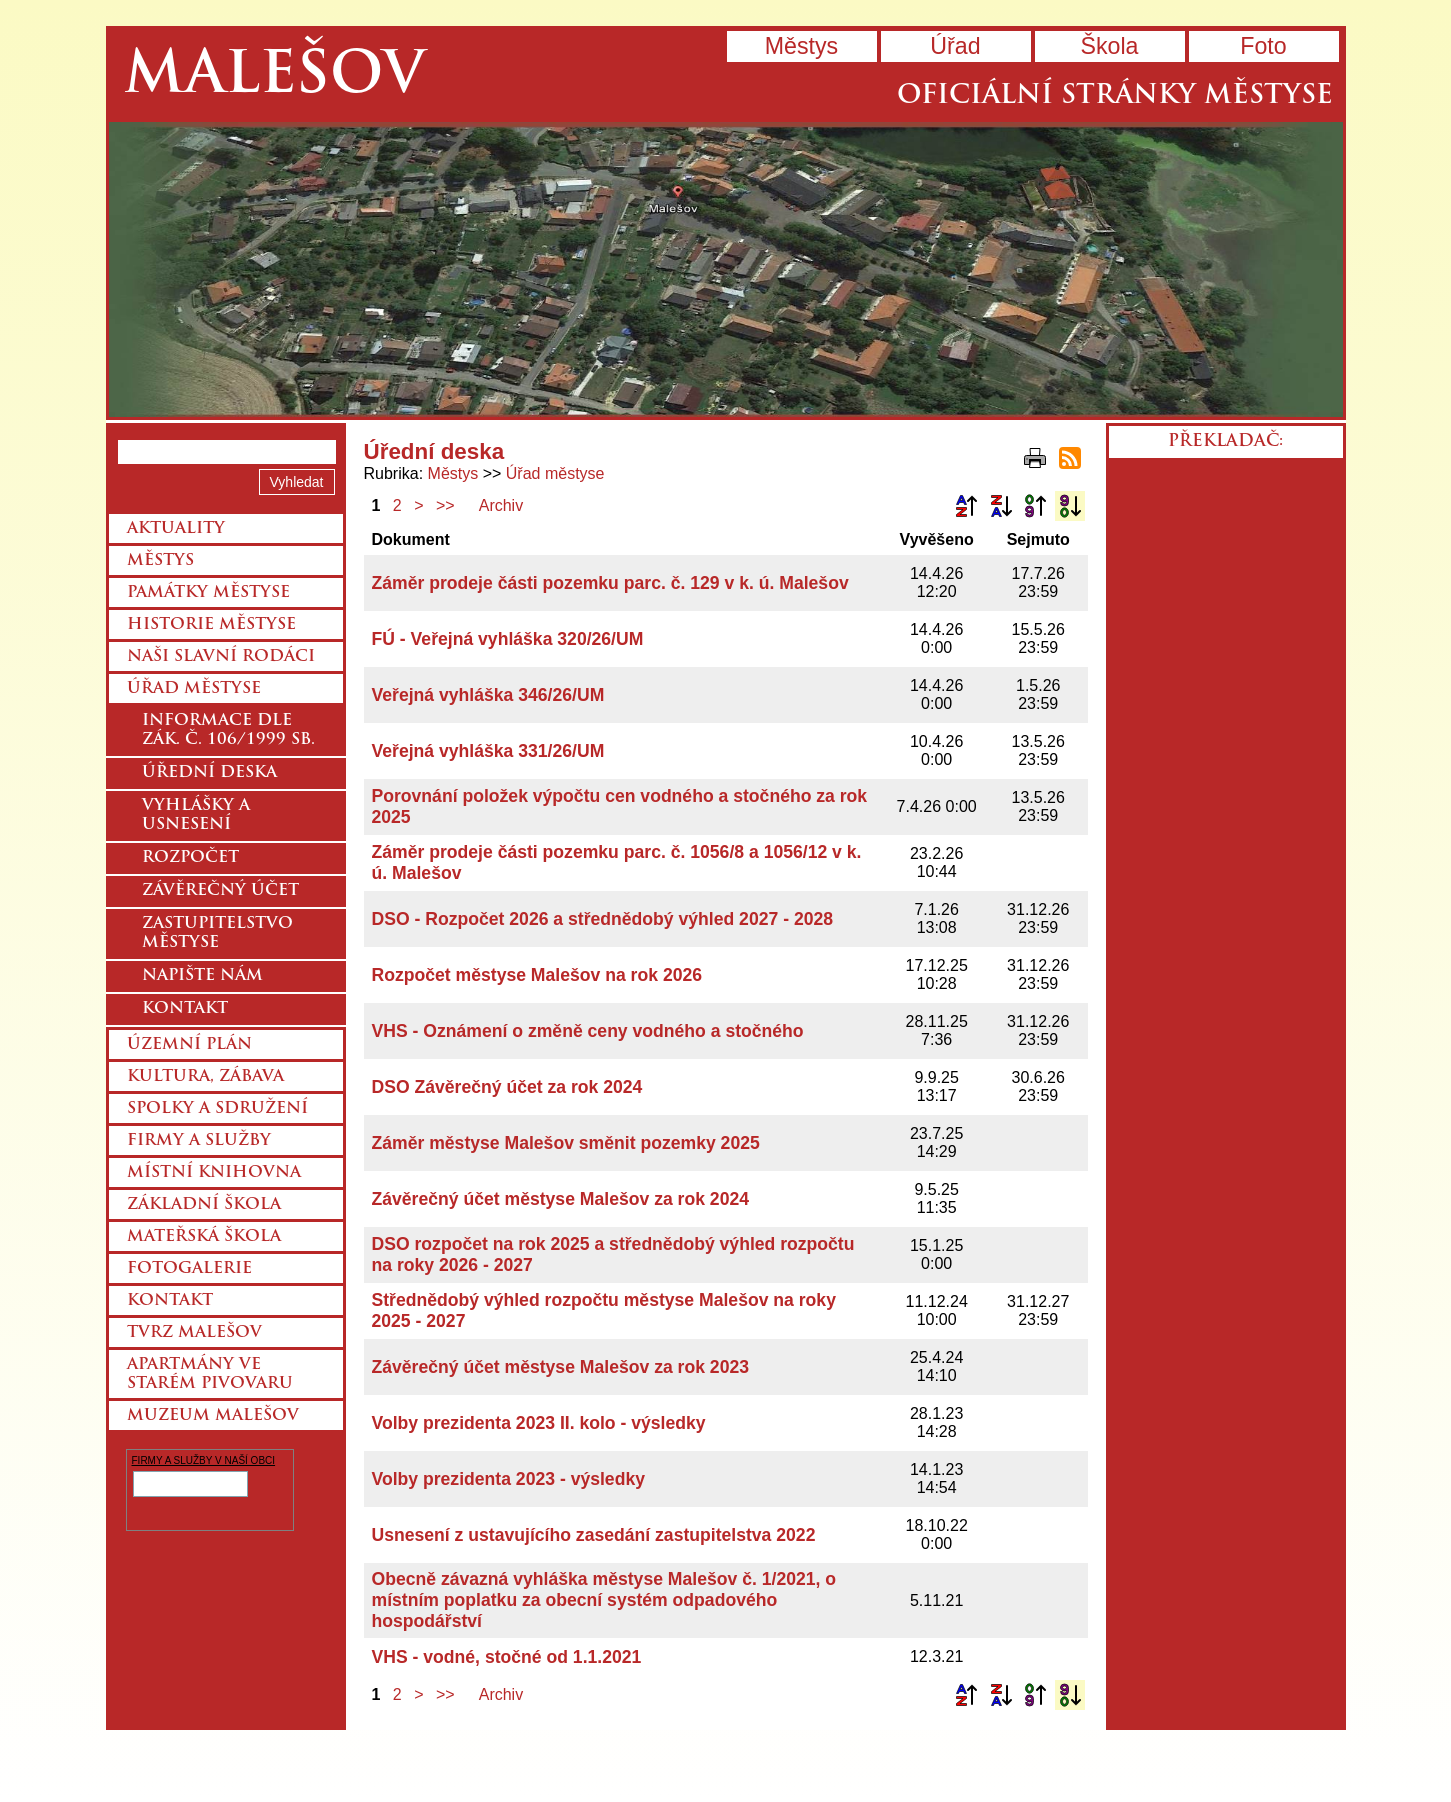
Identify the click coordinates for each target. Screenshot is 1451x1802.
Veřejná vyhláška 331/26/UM (488, 751)
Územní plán (189, 1045)
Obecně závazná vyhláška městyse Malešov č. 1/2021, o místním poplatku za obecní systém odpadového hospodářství (604, 1600)
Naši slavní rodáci (221, 657)
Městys (801, 46)
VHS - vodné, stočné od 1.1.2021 (507, 1657)
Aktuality (176, 529)
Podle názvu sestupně (1001, 506)
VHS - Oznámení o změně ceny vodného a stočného (588, 1031)
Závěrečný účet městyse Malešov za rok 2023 (561, 1367)
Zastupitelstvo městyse (217, 933)
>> (445, 505)
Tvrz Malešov (194, 1333)
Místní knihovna (214, 1173)
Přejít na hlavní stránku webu (726, 269)
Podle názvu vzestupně (966, 506)
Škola (1109, 46)
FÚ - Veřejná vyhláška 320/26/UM (508, 639)
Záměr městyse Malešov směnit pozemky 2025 (566, 1143)
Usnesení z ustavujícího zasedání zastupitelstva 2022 (594, 1535)
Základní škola (204, 1205)
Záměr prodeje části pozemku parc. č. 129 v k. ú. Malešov (610, 583)
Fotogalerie (189, 1269)
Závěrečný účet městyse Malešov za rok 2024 (561, 1199)
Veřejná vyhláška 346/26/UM (488, 695)
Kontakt (185, 1009)
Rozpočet (190, 858)
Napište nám (202, 976)
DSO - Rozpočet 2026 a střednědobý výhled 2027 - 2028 (603, 919)
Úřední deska (209, 773)
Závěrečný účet (220, 891)
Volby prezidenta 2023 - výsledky (508, 1479)
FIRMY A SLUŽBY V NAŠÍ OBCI (204, 1460)
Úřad (955, 46)
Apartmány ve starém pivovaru (210, 1374)
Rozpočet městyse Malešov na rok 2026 (537, 975)
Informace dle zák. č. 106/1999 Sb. (228, 730)
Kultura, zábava (205, 1077)
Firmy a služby (199, 1141)
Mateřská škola (204, 1237)
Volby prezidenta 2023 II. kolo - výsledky (539, 1423)
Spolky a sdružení (217, 1109)
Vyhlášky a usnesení (196, 815)
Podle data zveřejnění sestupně (1070, 506)
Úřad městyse (555, 473)
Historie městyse (211, 625)
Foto (1263, 46)
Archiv (501, 505)
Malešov (274, 77)
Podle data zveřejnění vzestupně (1035, 506)
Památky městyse (208, 593)
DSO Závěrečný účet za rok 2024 (507, 1087)
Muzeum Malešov (213, 1416)
